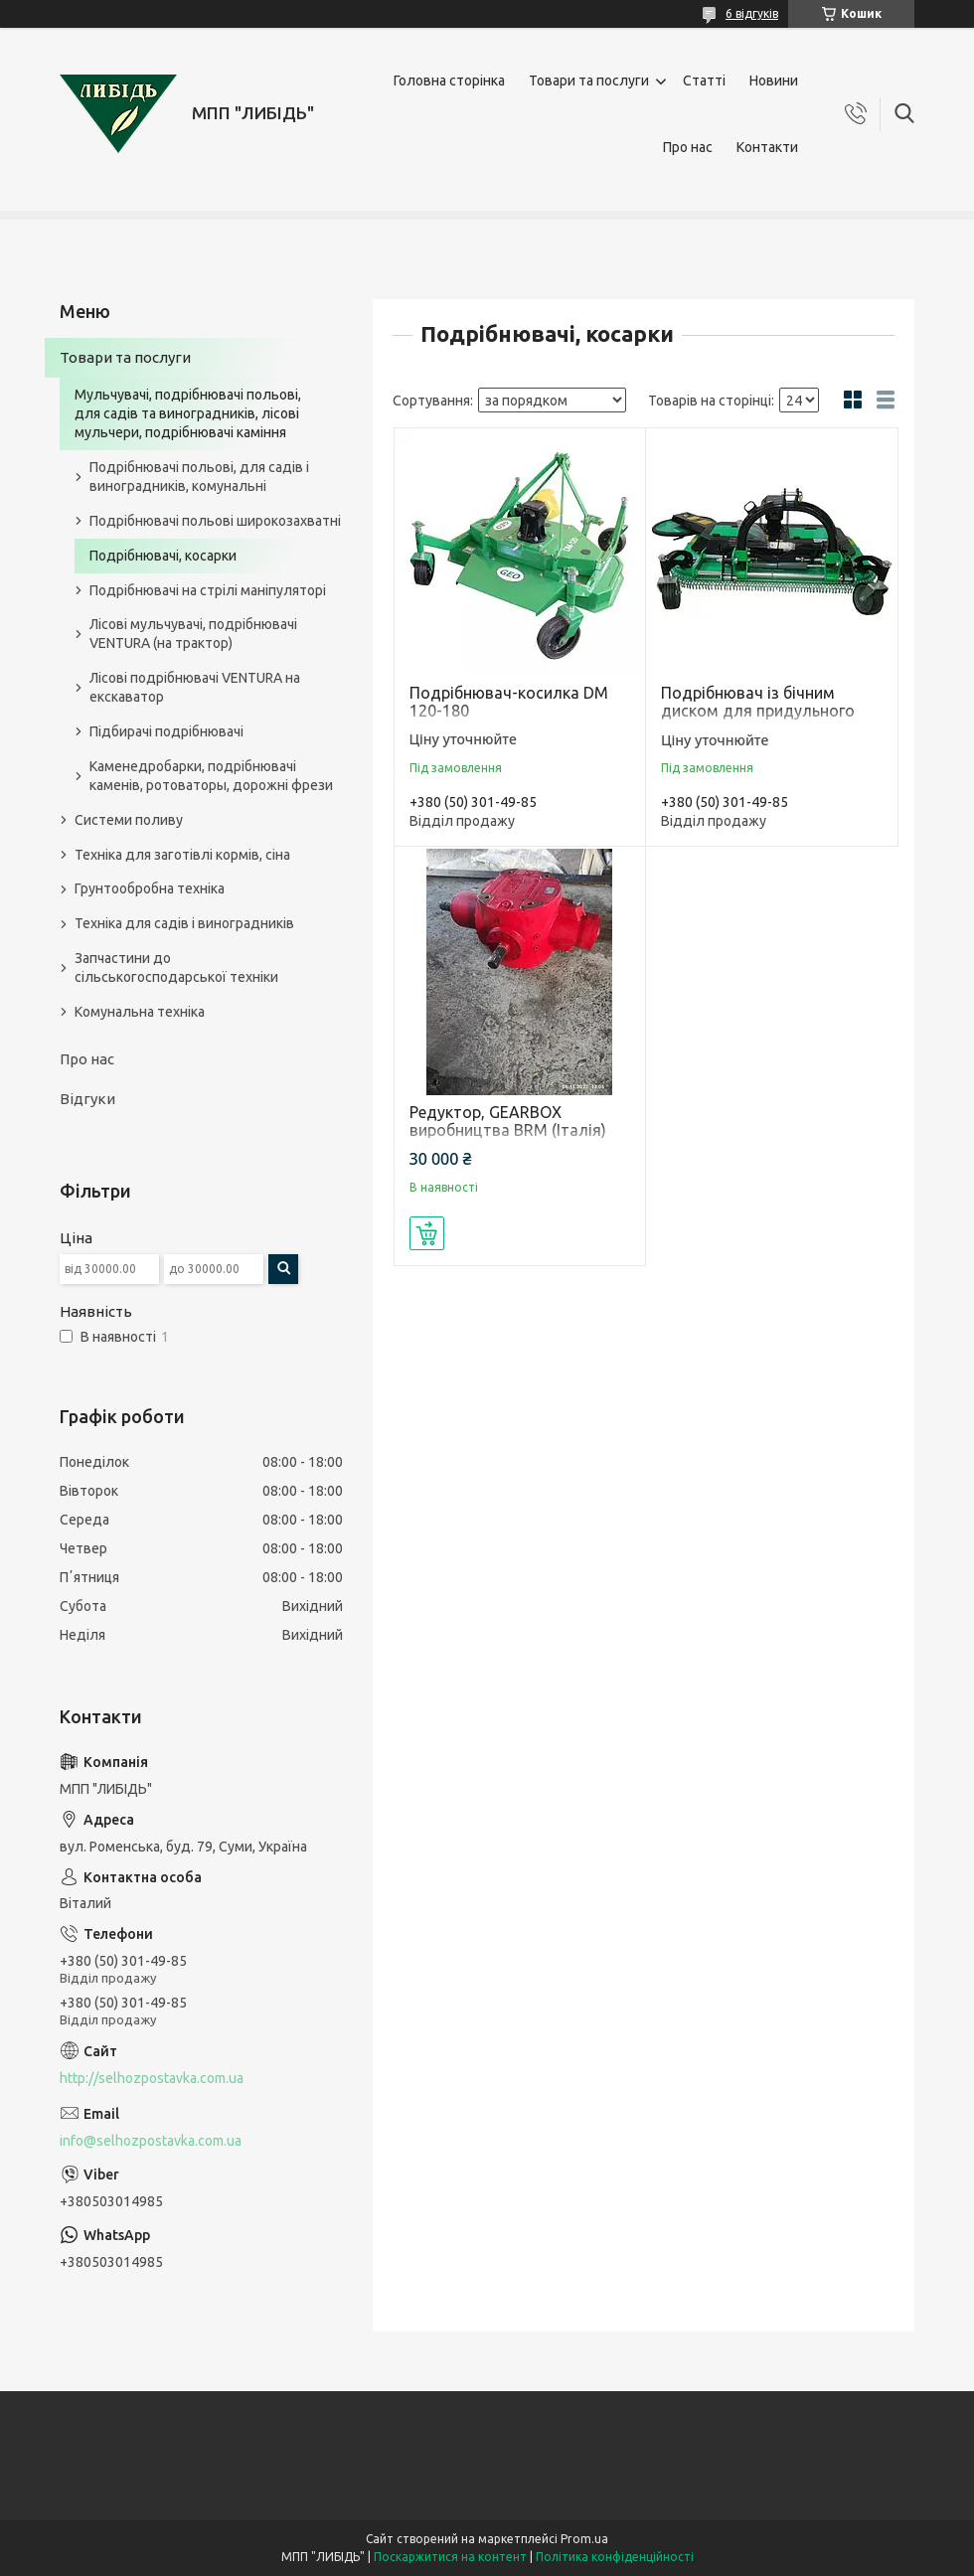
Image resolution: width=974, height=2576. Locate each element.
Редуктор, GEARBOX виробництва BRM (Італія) (507, 1121)
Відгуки (87, 1098)
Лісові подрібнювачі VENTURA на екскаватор (194, 687)
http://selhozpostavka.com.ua (152, 2078)
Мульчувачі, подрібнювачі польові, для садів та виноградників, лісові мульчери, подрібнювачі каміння (188, 413)
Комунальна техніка (140, 1012)
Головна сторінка (449, 80)
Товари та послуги (589, 80)
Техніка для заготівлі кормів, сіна (182, 855)
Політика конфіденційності (615, 2556)
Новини (773, 80)
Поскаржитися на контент (450, 2556)
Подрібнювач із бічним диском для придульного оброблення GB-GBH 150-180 (770, 710)
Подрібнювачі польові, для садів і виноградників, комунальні (199, 476)
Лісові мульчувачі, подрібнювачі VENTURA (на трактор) (193, 633)
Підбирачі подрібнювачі (166, 731)
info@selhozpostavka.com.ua (151, 2141)
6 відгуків (752, 13)
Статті (704, 80)
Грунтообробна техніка (150, 888)
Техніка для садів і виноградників (184, 923)
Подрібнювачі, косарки (163, 556)
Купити (426, 1233)
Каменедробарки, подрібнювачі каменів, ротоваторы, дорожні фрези (211, 775)
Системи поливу (129, 820)
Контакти (767, 147)
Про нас (688, 147)
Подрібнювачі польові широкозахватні (215, 521)
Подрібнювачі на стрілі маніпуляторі (207, 590)
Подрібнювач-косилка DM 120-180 (508, 702)
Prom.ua (584, 2538)
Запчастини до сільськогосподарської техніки (176, 967)
